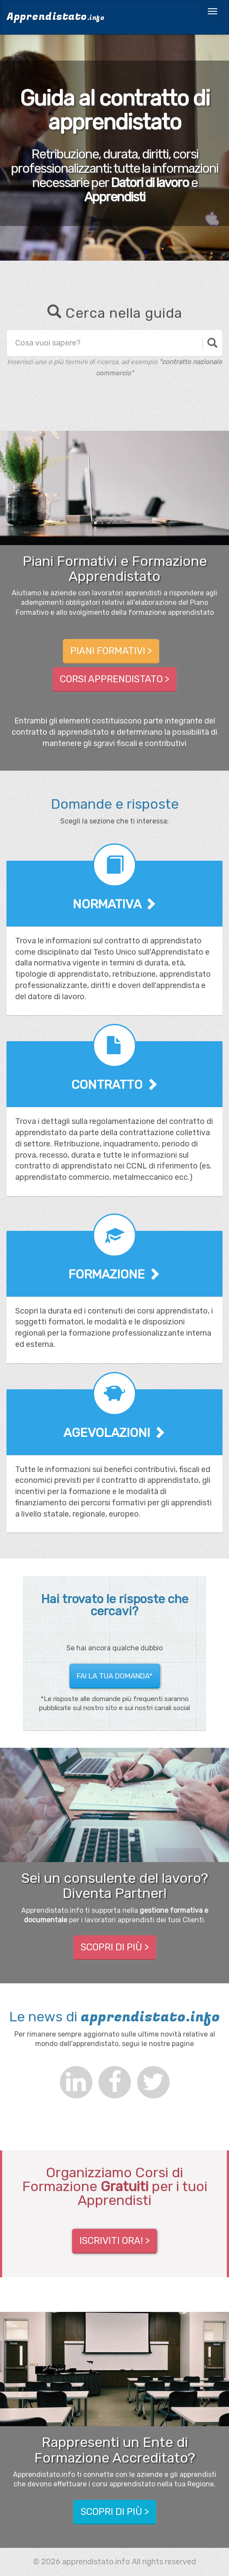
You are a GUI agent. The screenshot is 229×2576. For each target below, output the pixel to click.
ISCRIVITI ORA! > (114, 2241)
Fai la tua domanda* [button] (115, 1676)
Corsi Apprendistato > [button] (114, 679)
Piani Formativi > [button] (111, 651)
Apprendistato (56, 16)
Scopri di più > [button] (115, 1947)
